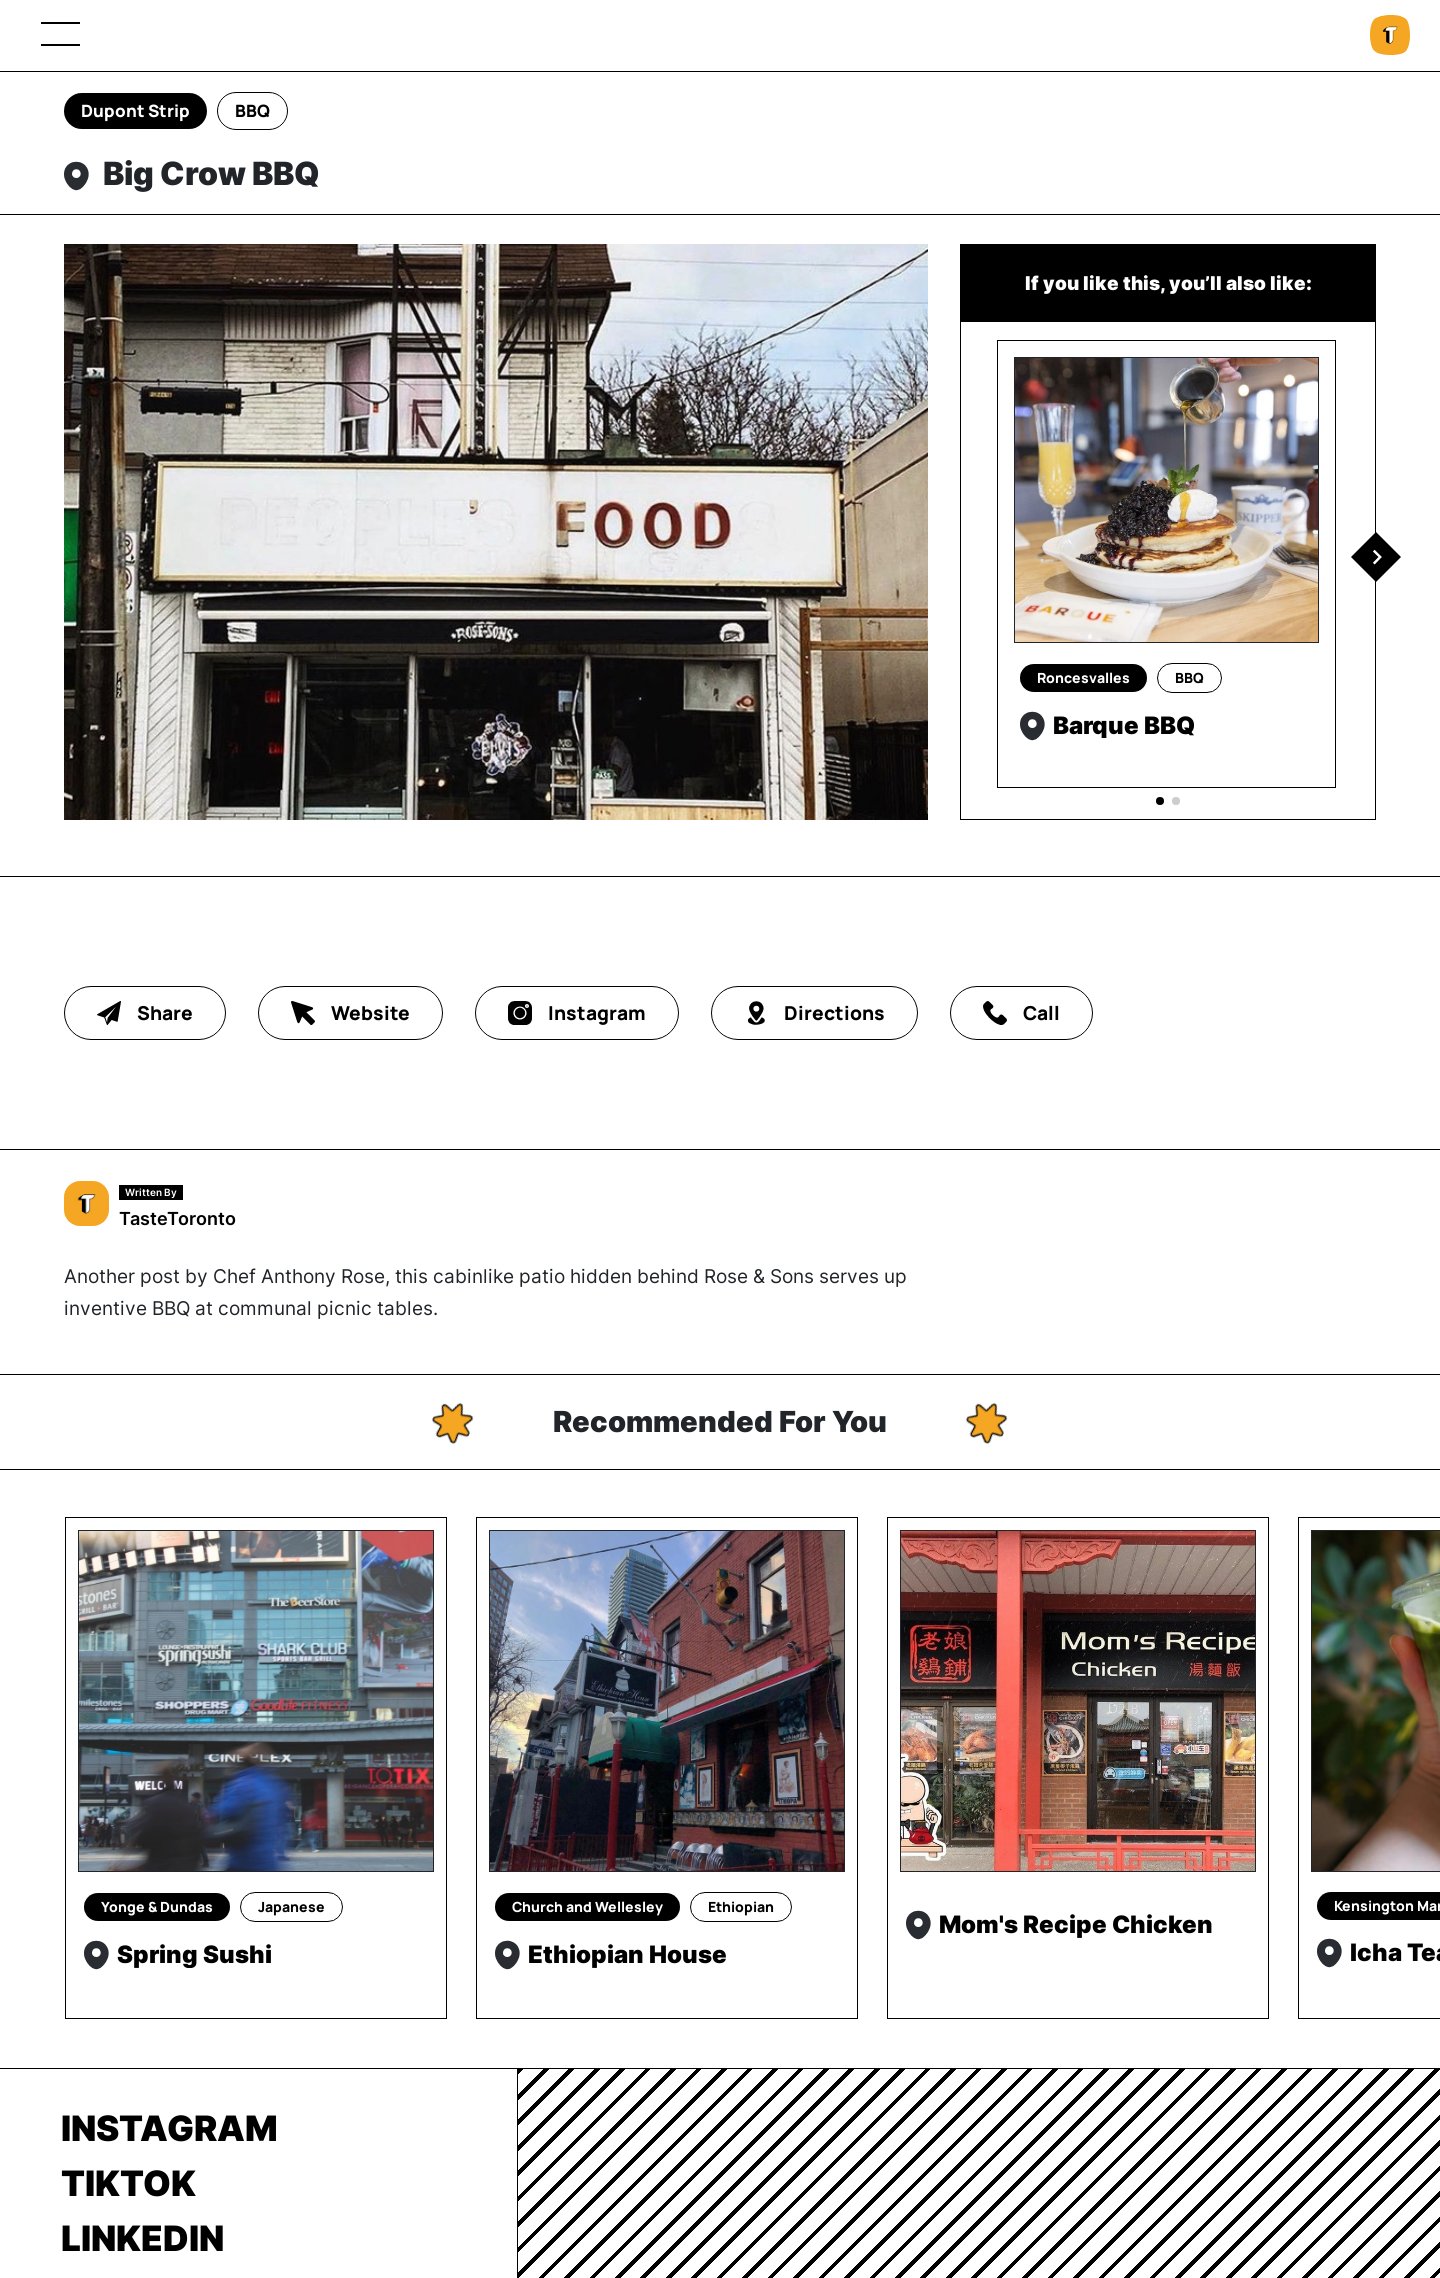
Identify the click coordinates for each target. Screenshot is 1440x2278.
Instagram (169, 2128)
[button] (1376, 557)
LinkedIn (142, 2238)
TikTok (128, 2183)
